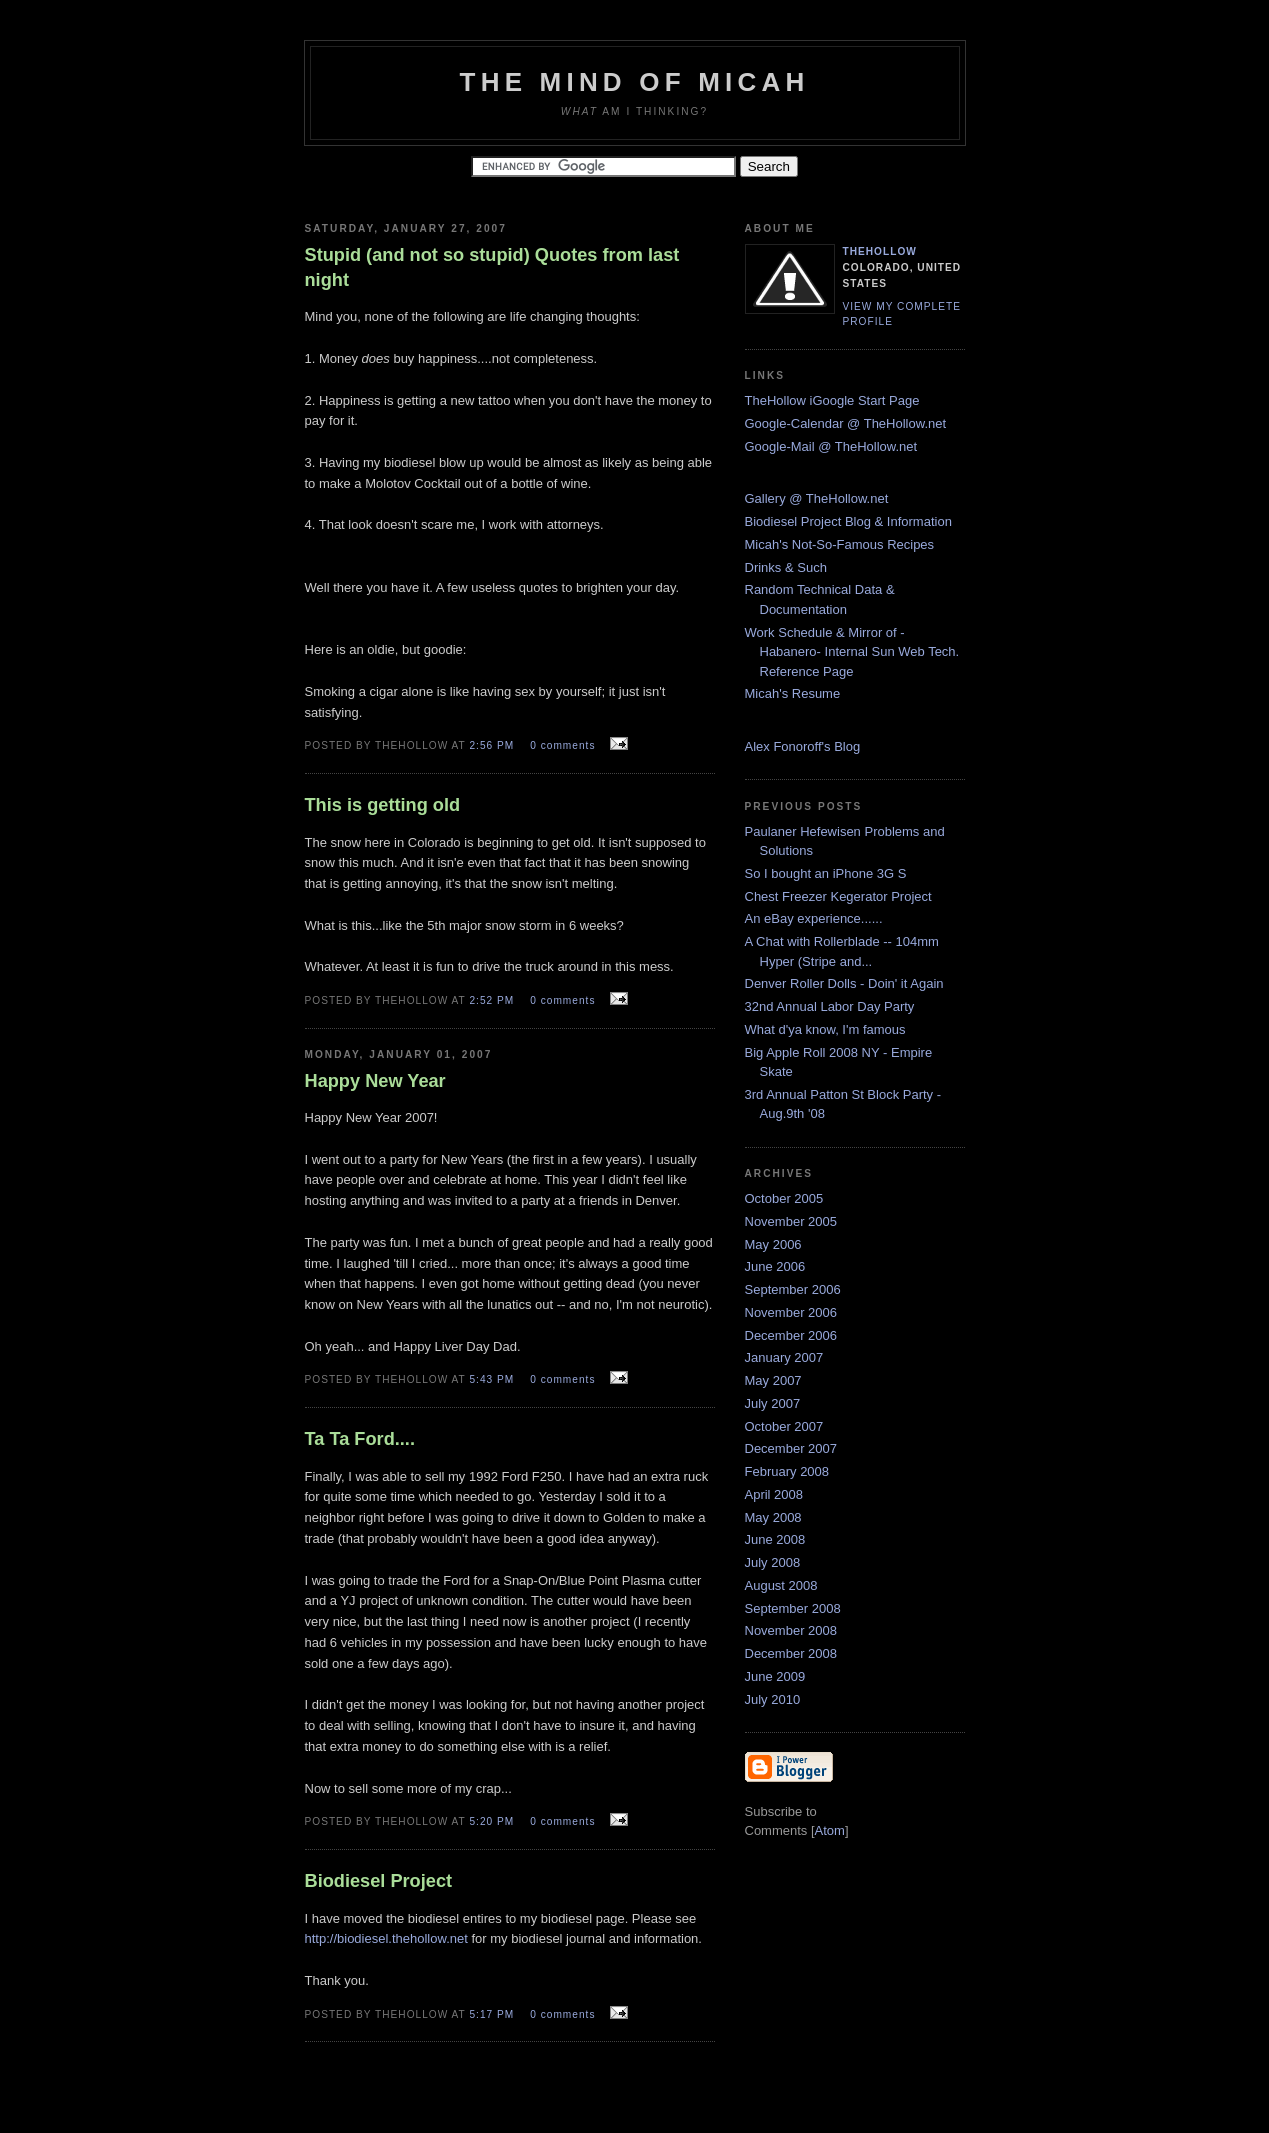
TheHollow (880, 251)
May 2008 (773, 1517)
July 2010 (773, 1699)
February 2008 (787, 1471)
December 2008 (791, 1653)
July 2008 (773, 1562)
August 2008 (781, 1585)
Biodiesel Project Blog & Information (848, 521)
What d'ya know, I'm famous (825, 1029)
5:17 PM (493, 2014)
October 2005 (784, 1198)
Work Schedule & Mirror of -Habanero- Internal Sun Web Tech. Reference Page (852, 652)
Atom (830, 1830)
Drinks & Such (786, 567)
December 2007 (791, 1448)
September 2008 (793, 1608)
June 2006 (775, 1266)
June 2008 (775, 1539)
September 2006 (793, 1289)
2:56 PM (493, 745)
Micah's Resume (793, 693)
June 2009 (775, 1676)
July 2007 (773, 1403)
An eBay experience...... (814, 918)
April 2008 (774, 1494)
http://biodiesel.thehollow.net (386, 1938)
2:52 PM (493, 1000)
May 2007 (773, 1380)
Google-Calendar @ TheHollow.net (846, 423)
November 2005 (791, 1221)
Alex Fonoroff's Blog (803, 746)
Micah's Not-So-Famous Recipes (840, 544)
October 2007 (784, 1426)
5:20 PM (493, 1821)
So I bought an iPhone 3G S (826, 873)
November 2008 (791, 1630)
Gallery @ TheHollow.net (817, 498)
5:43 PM (493, 1379)
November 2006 (791, 1312)
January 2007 (784, 1357)
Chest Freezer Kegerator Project (838, 896)
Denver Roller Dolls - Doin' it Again (844, 983)
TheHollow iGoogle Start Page (832, 400)
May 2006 (773, 1244)
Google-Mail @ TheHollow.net (831, 446)
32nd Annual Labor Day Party (830, 1006)
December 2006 (791, 1335)
